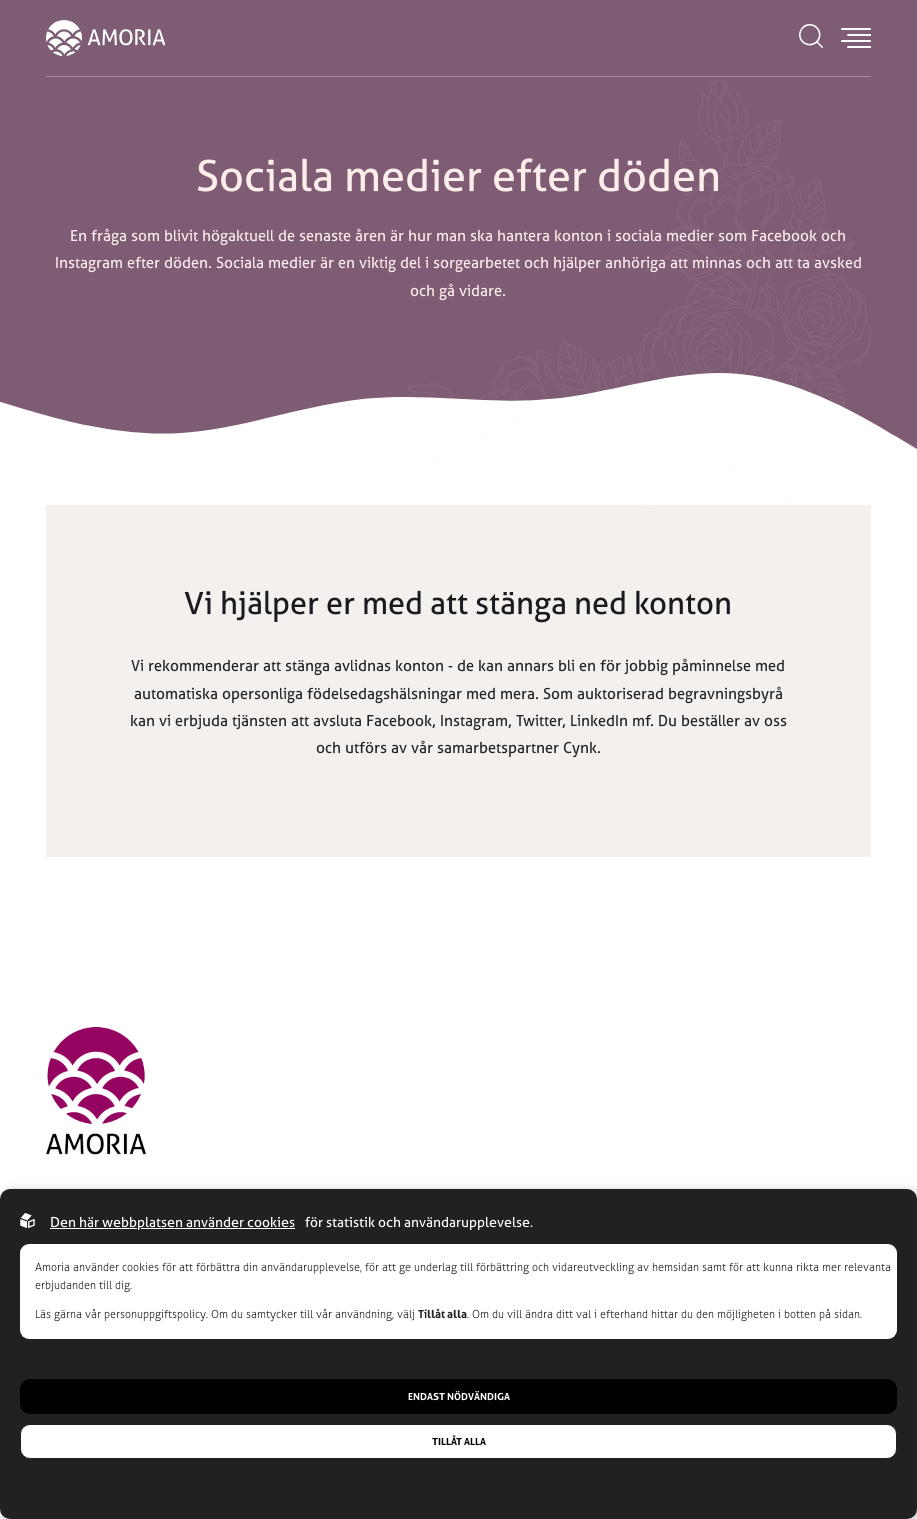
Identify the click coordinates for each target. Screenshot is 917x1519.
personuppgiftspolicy (155, 1314)
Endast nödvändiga (459, 1396)
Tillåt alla (459, 1441)
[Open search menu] (811, 38)
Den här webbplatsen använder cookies (172, 1221)
